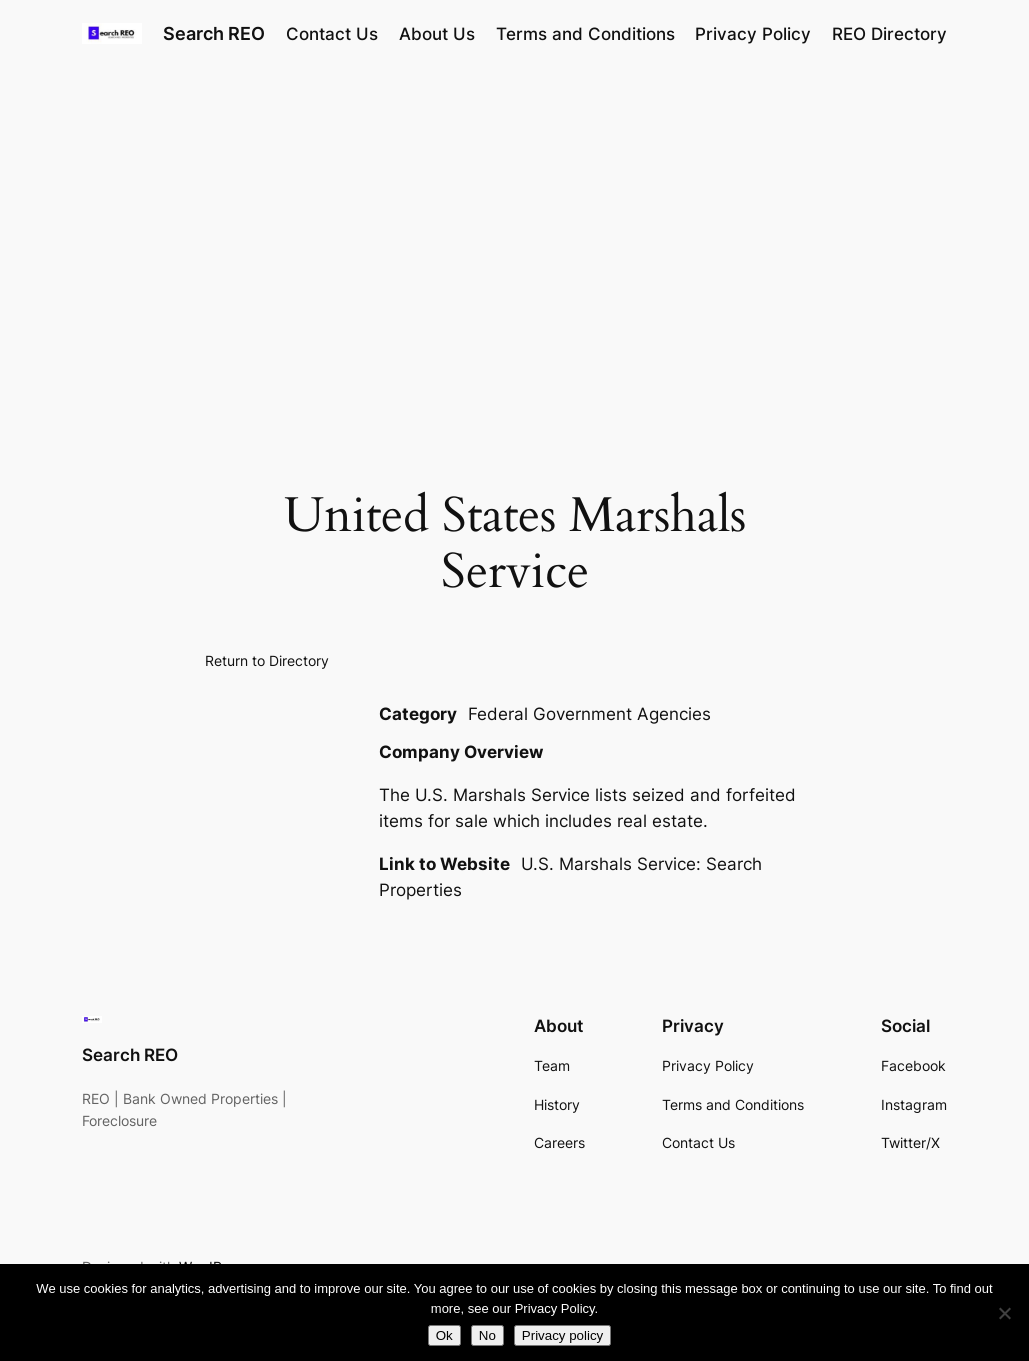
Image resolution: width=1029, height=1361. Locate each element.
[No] (1004, 1313)
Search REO (214, 33)
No (487, 1335)
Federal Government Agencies (589, 714)
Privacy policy (562, 1335)
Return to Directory (267, 660)
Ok (444, 1335)
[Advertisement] (514, 227)
